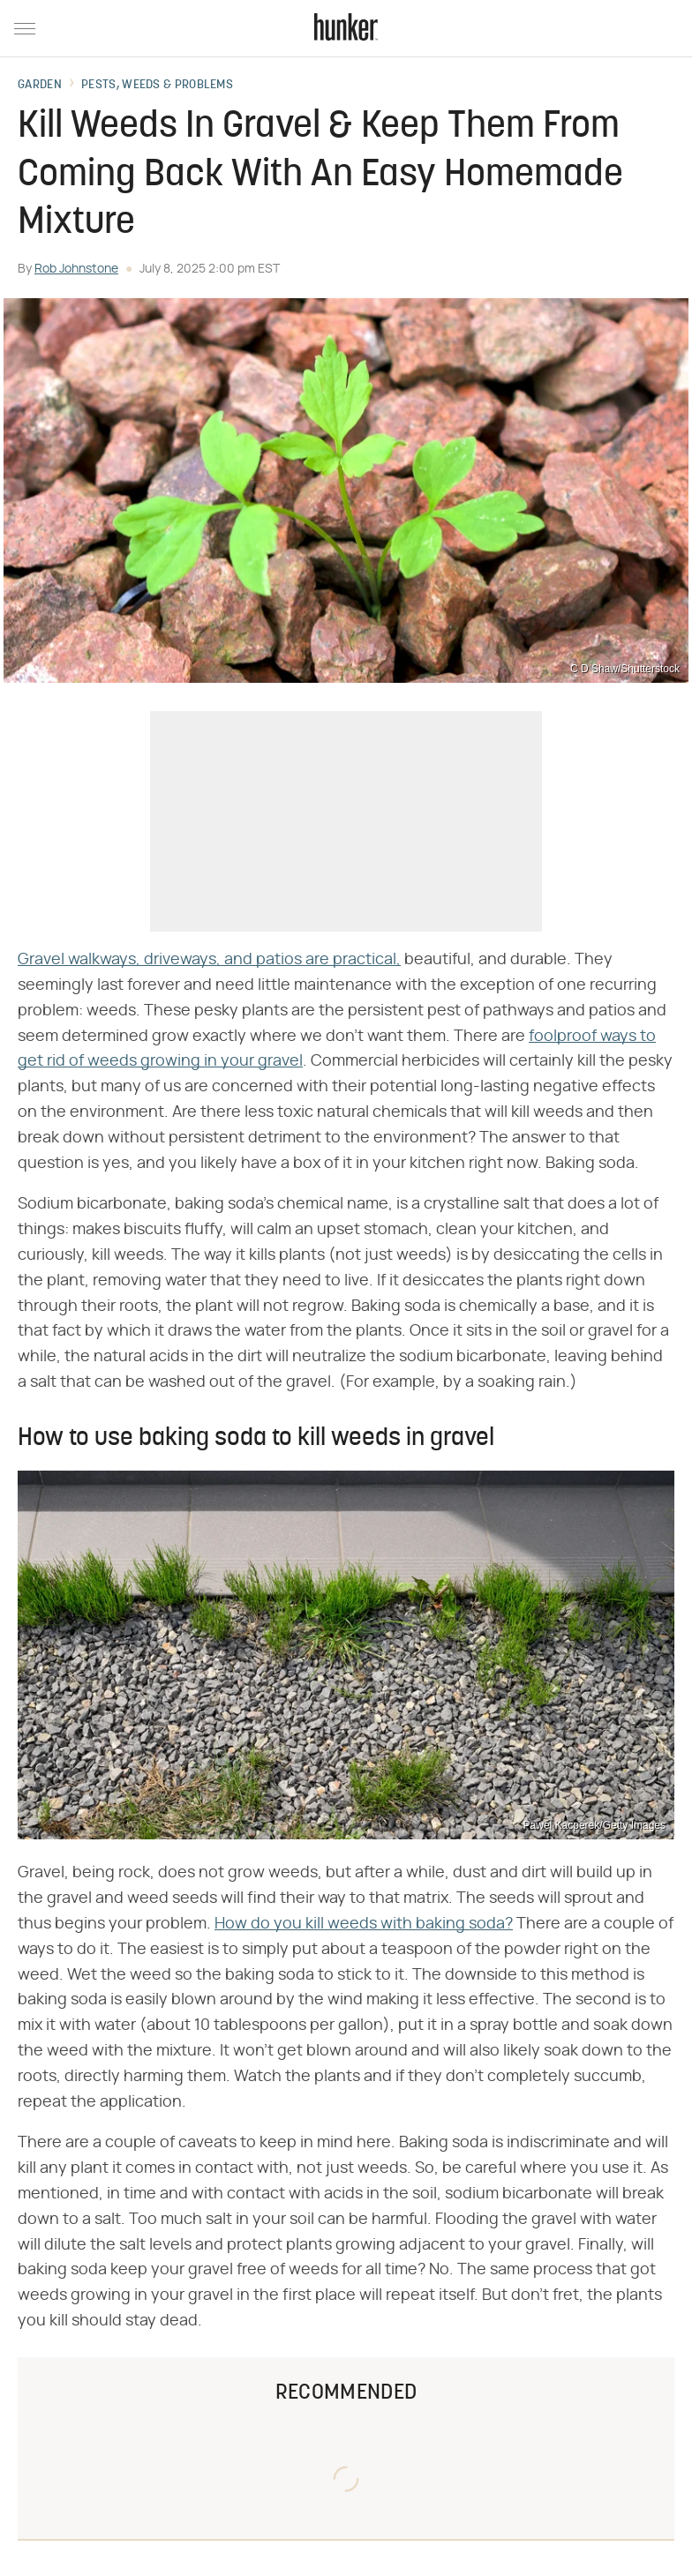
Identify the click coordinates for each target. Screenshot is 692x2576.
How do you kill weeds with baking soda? (363, 1924)
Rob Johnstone (76, 269)
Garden (40, 85)
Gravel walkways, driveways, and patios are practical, (209, 960)
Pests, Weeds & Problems (157, 85)
